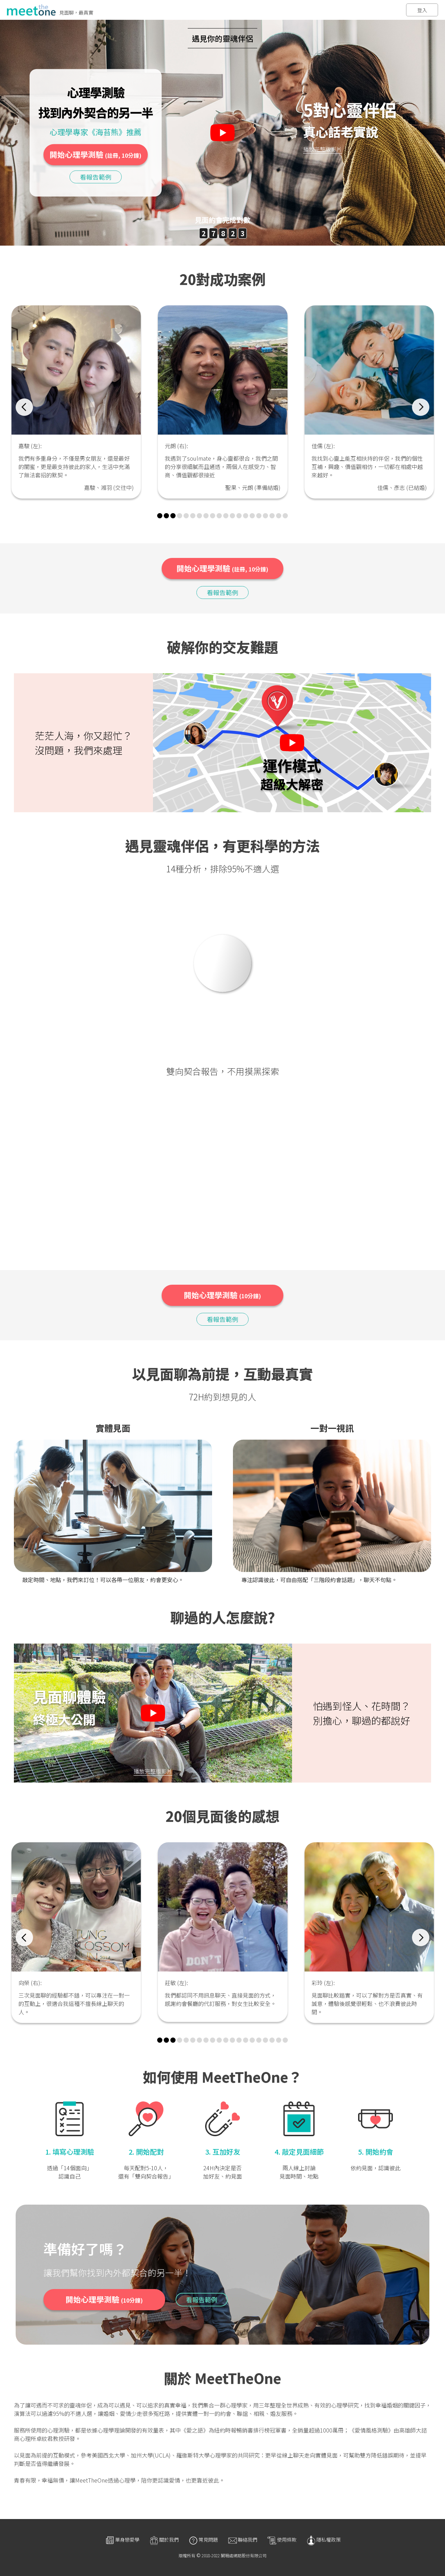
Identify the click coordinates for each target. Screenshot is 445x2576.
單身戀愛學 (122, 2539)
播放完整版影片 (322, 149)
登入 (422, 10)
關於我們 (164, 2539)
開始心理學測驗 (95, 153)
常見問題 (203, 2539)
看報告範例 (95, 176)
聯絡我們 (242, 2539)
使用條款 (282, 2539)
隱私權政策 (323, 2539)
